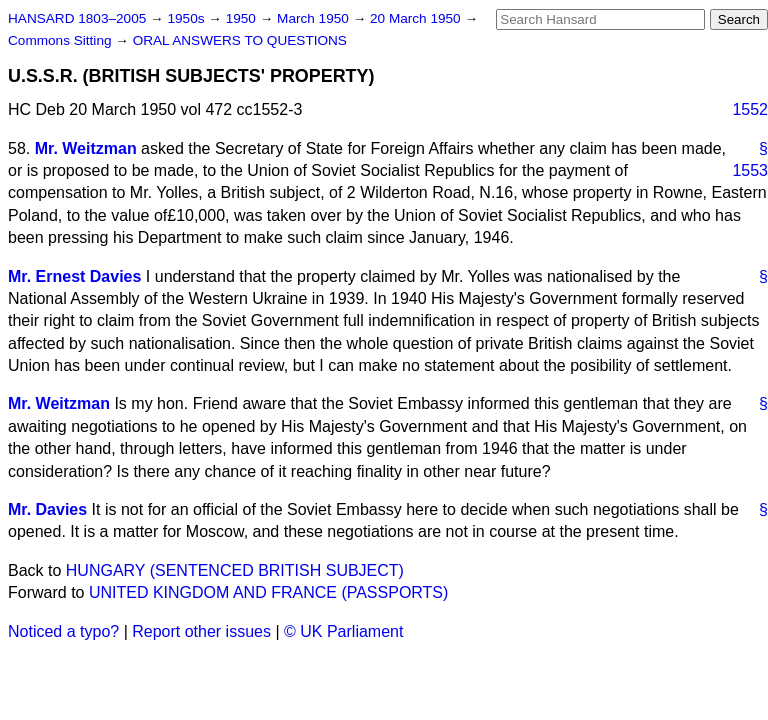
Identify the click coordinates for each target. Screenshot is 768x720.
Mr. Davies (47, 509)
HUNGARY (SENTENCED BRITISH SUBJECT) (235, 570)
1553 (750, 170)
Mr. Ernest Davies (74, 276)
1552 (750, 109)
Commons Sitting (61, 40)
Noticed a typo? (63, 631)
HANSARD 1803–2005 (77, 18)
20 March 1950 (417, 18)
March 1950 (315, 18)
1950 (243, 18)
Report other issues (201, 631)
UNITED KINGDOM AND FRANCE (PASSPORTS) (268, 592)
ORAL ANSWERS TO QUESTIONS (240, 40)
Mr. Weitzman (86, 148)
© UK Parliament (343, 631)
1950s (187, 18)
